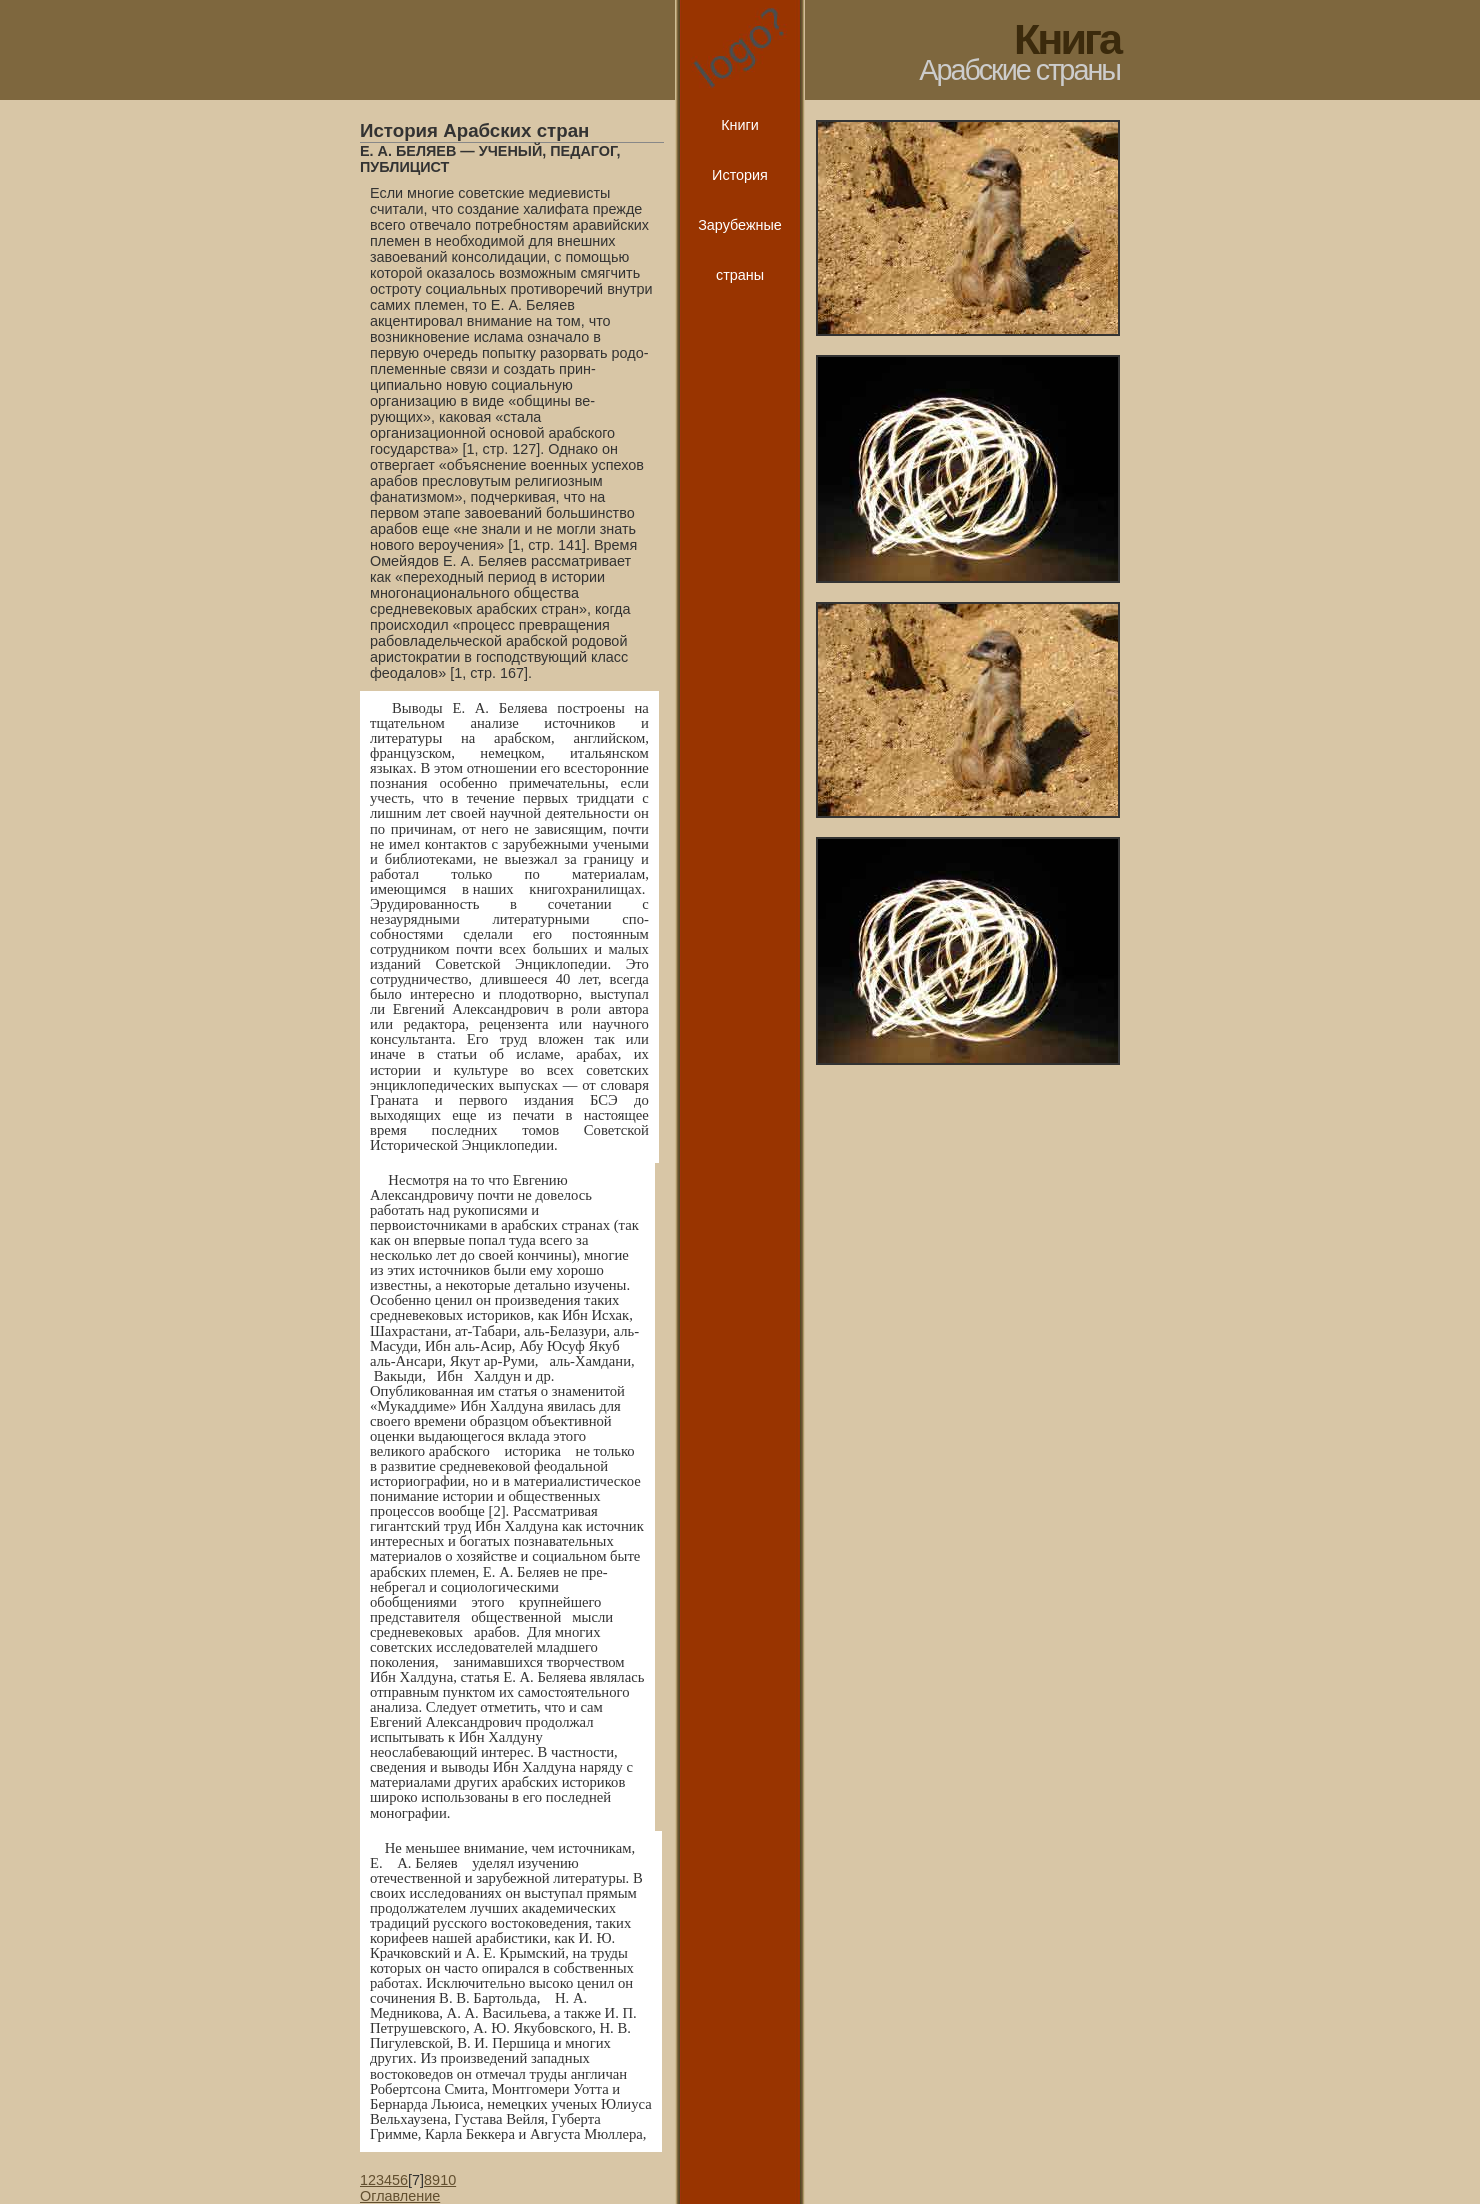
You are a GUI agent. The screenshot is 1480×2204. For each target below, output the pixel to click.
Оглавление (400, 2196)
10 (448, 2180)
